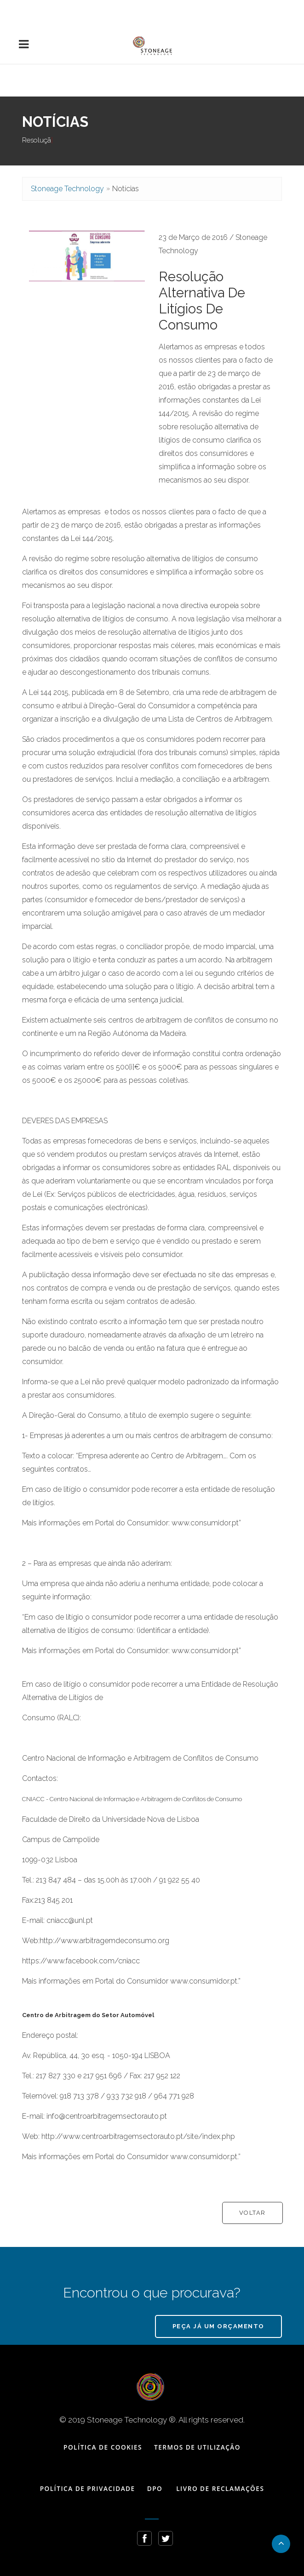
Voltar (252, 2212)
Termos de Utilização (197, 2447)
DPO (155, 2488)
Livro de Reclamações (220, 2488)
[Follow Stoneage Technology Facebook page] (144, 2538)
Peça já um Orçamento (218, 2326)
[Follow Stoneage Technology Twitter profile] (165, 2538)
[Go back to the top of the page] (281, 2544)
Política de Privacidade (87, 2488)
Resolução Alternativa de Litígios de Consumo (202, 301)
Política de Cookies (102, 2447)
